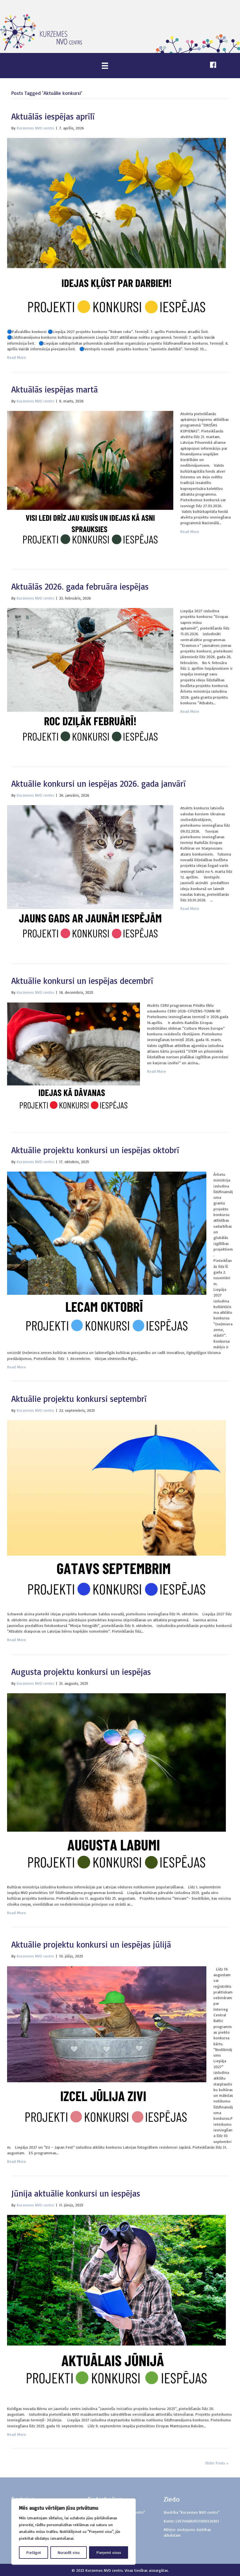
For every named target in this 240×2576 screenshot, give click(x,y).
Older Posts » (217, 2462)
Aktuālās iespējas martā (54, 389)
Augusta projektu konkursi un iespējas (81, 1671)
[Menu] (105, 65)
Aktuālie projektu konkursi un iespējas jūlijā (91, 1944)
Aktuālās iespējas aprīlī (53, 116)
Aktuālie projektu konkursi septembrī (79, 1398)
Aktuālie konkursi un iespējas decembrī (82, 980)
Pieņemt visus (108, 2552)
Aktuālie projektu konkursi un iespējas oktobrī (95, 1150)
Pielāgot (33, 2552)
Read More (16, 357)
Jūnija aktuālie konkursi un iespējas (75, 2193)
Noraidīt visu (69, 2552)
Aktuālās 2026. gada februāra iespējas (80, 586)
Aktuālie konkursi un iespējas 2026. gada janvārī (98, 783)
